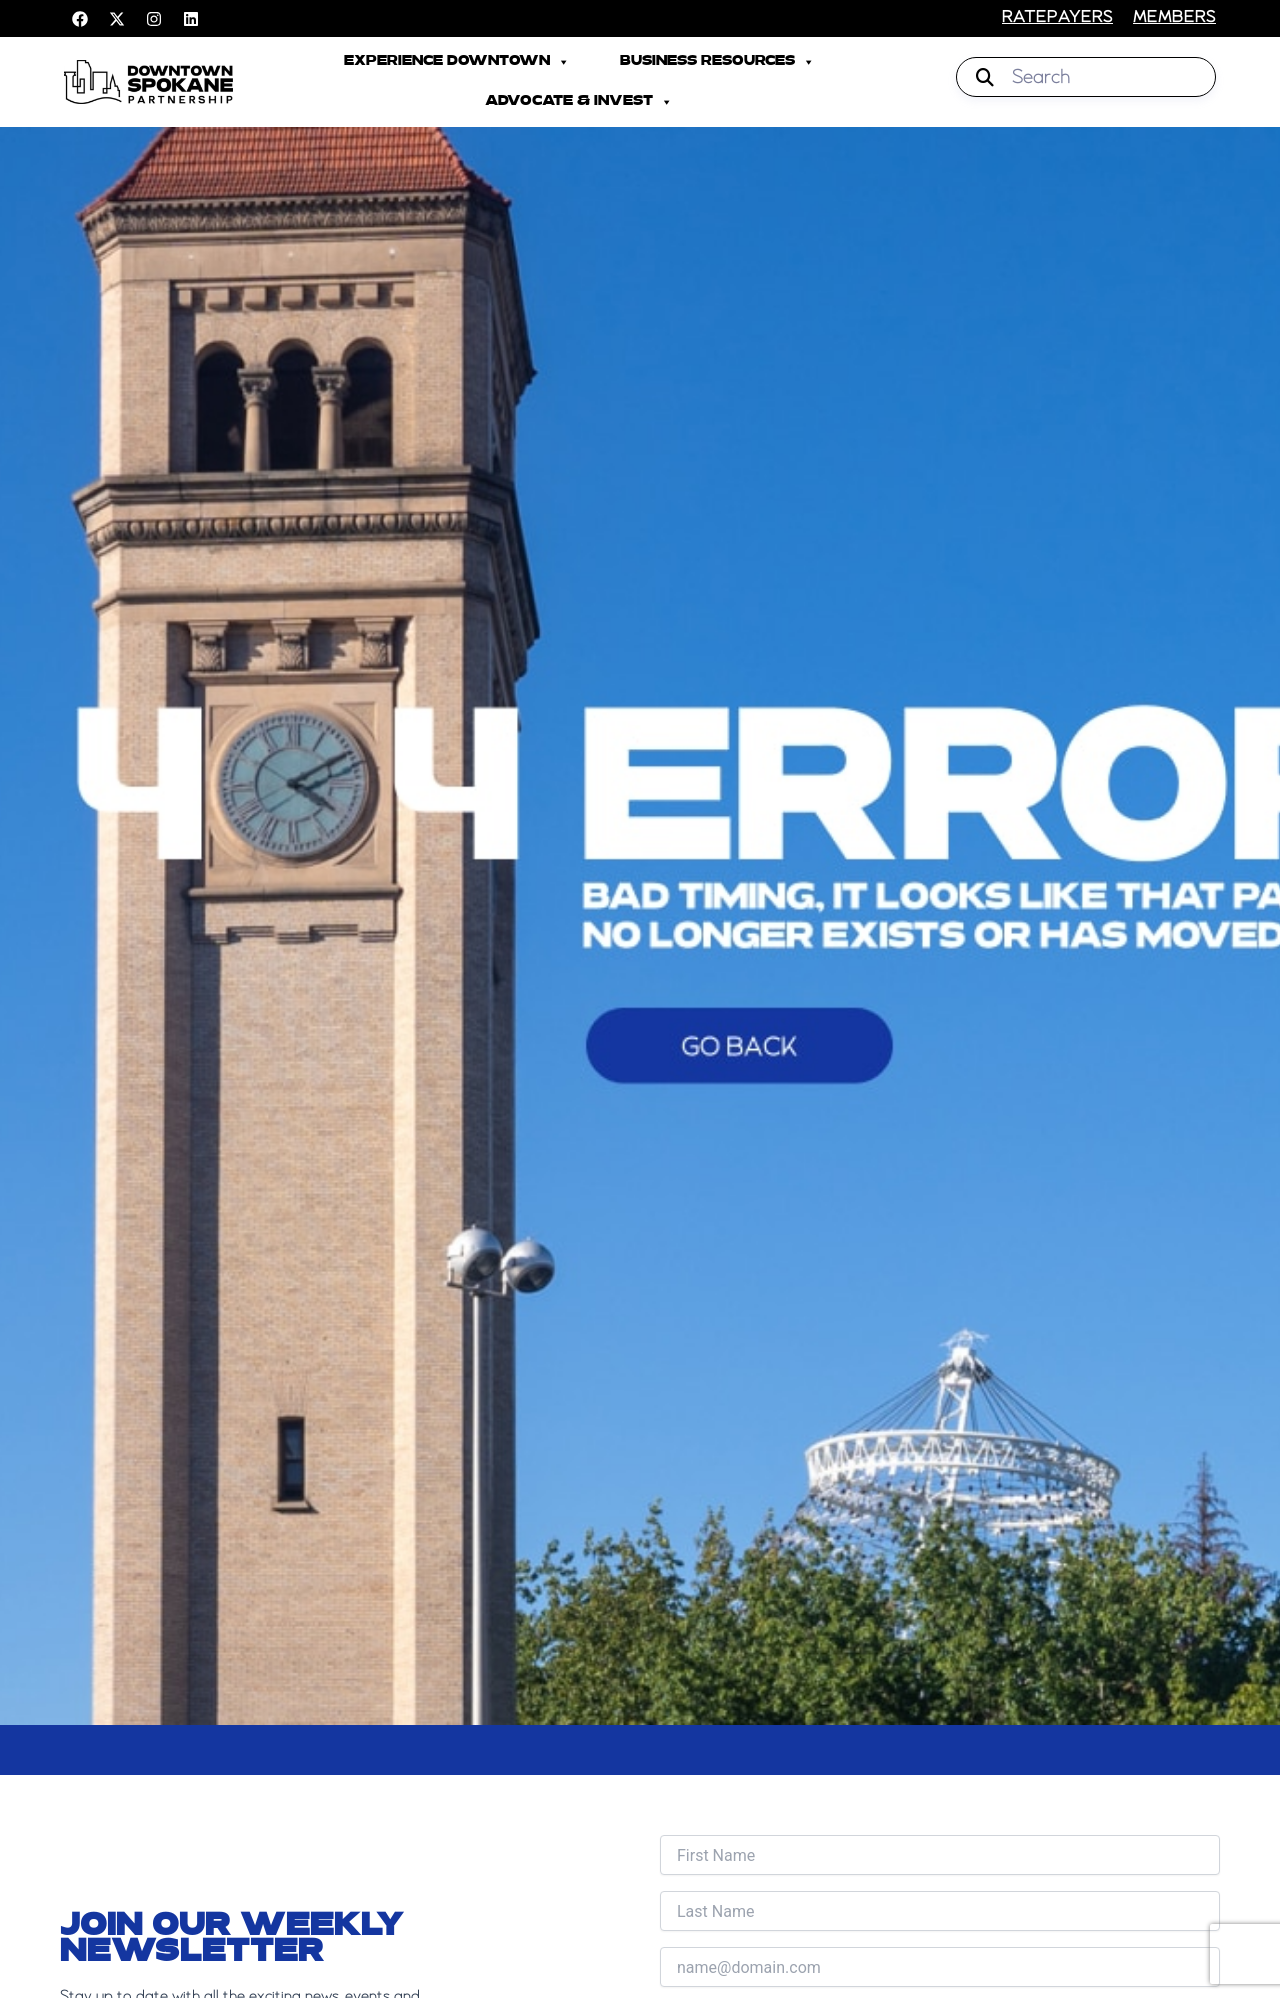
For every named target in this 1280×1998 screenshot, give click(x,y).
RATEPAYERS (1057, 18)
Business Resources (717, 62)
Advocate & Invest (579, 102)
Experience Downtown (457, 62)
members (1174, 18)
